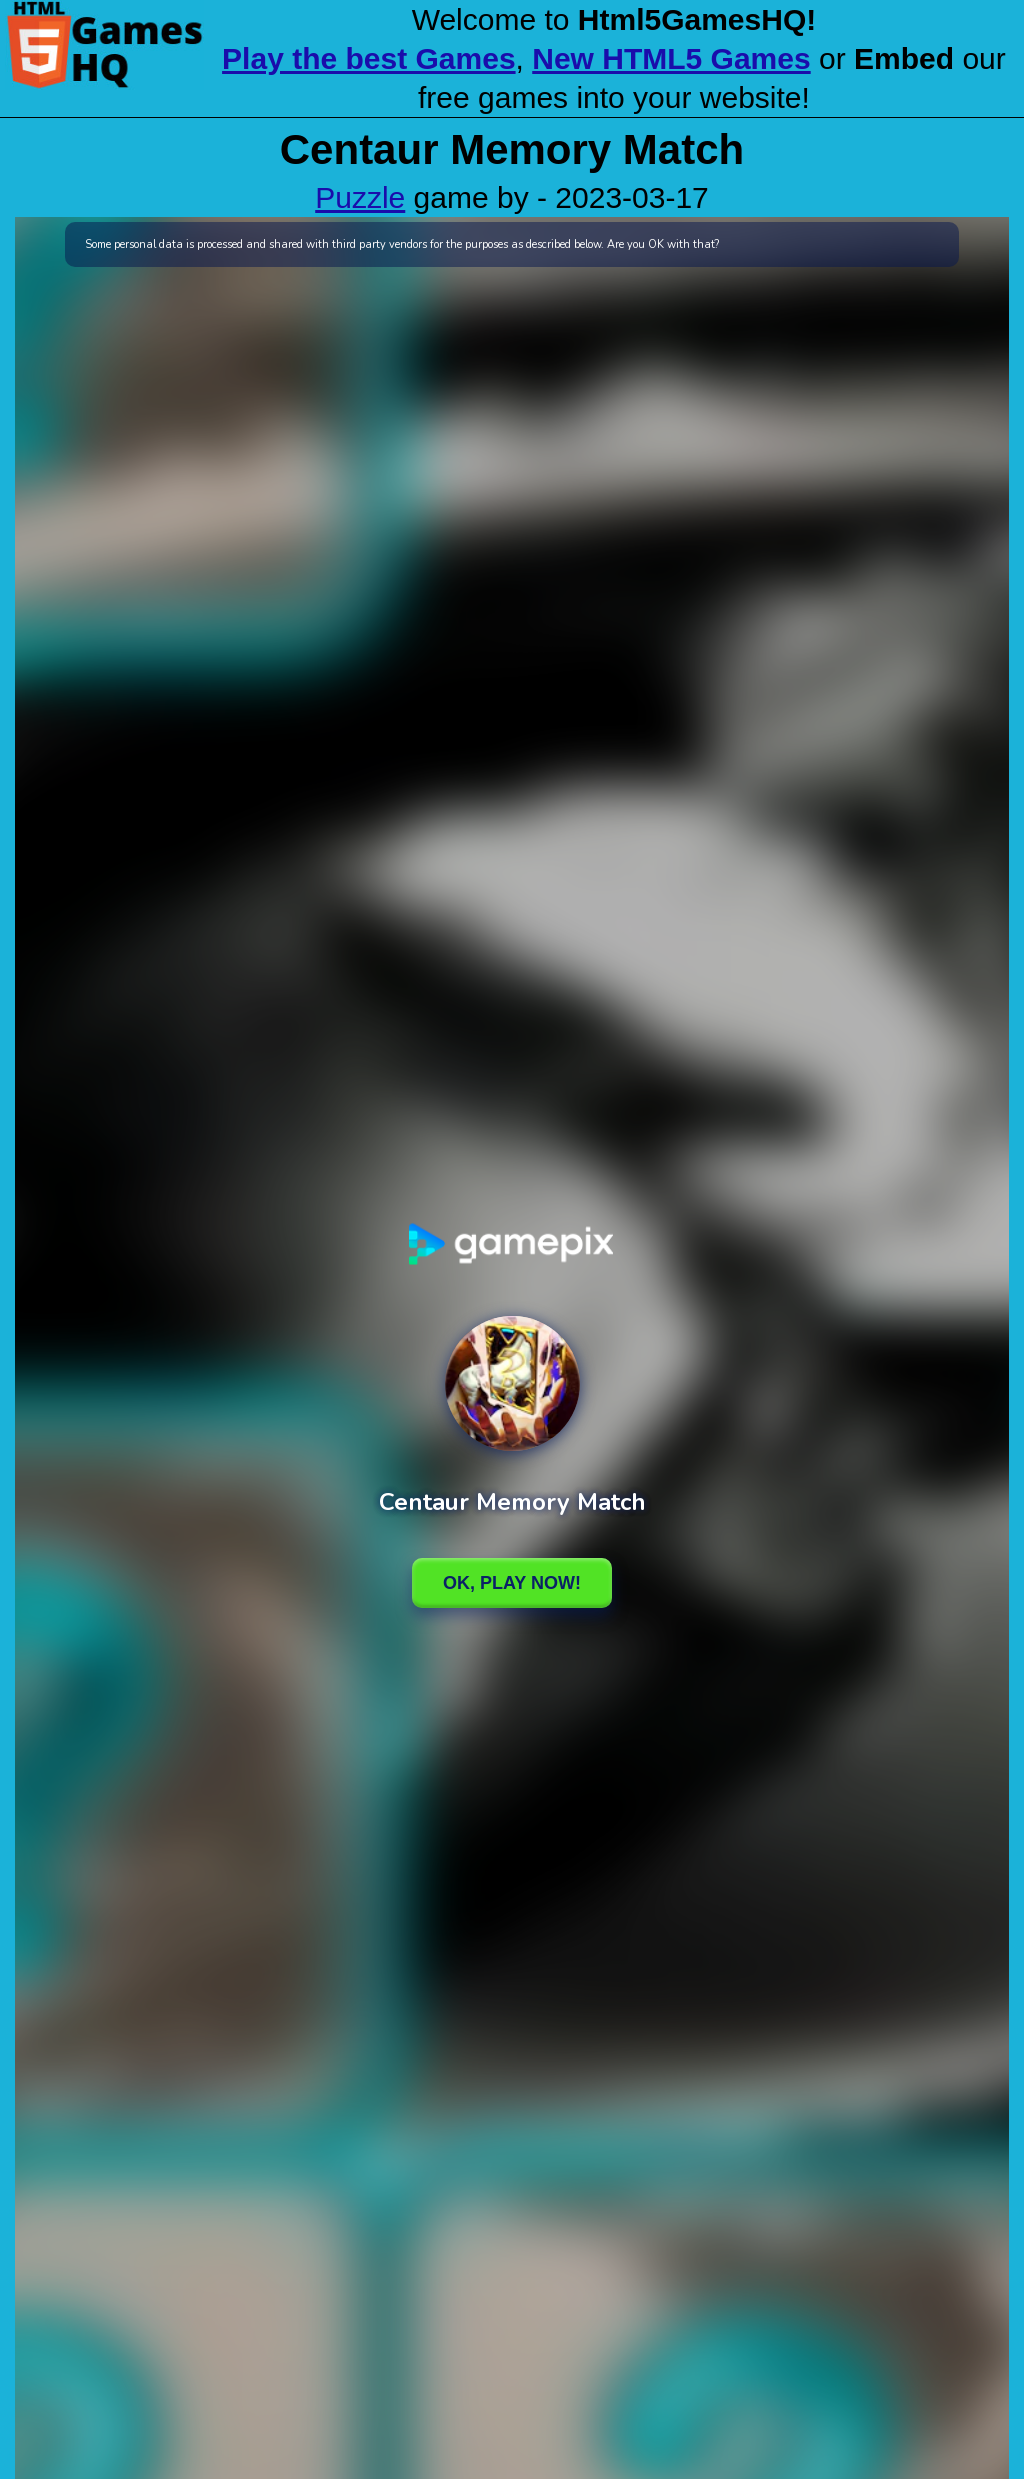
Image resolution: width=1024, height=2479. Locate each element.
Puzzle (360, 197)
